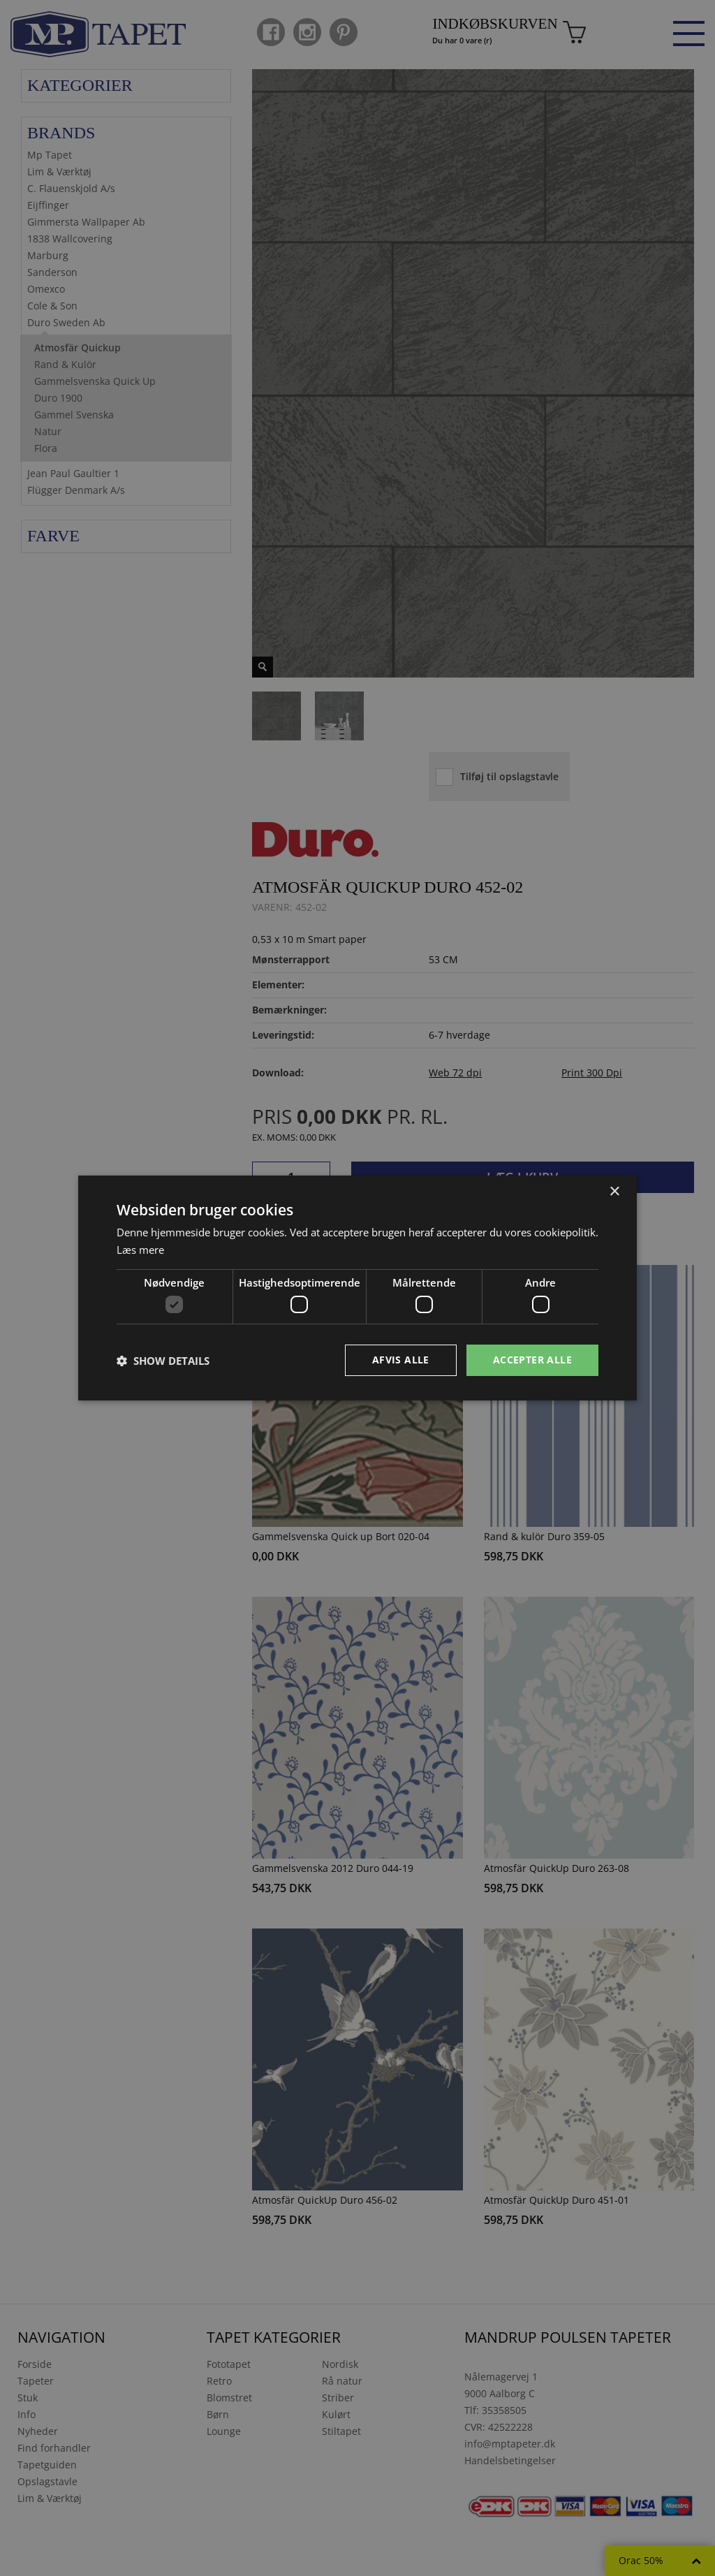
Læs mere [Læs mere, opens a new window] (140, 1250)
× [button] (614, 1192)
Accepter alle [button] (532, 1359)
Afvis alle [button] (400, 1359)
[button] (163, 1360)
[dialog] (357, 1288)
